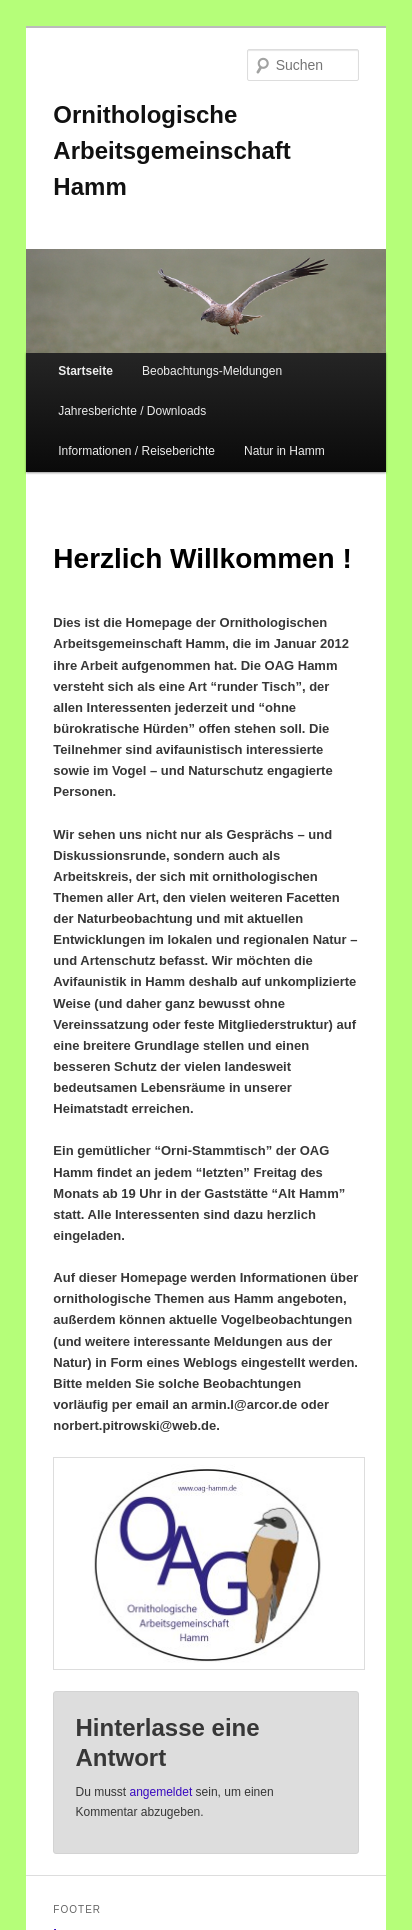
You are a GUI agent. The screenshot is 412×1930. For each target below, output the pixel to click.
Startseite (85, 371)
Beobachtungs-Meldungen (212, 371)
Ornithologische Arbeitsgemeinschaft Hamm (171, 150)
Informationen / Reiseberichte (136, 451)
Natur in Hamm (284, 451)
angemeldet (161, 1792)
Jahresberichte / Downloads (132, 411)
